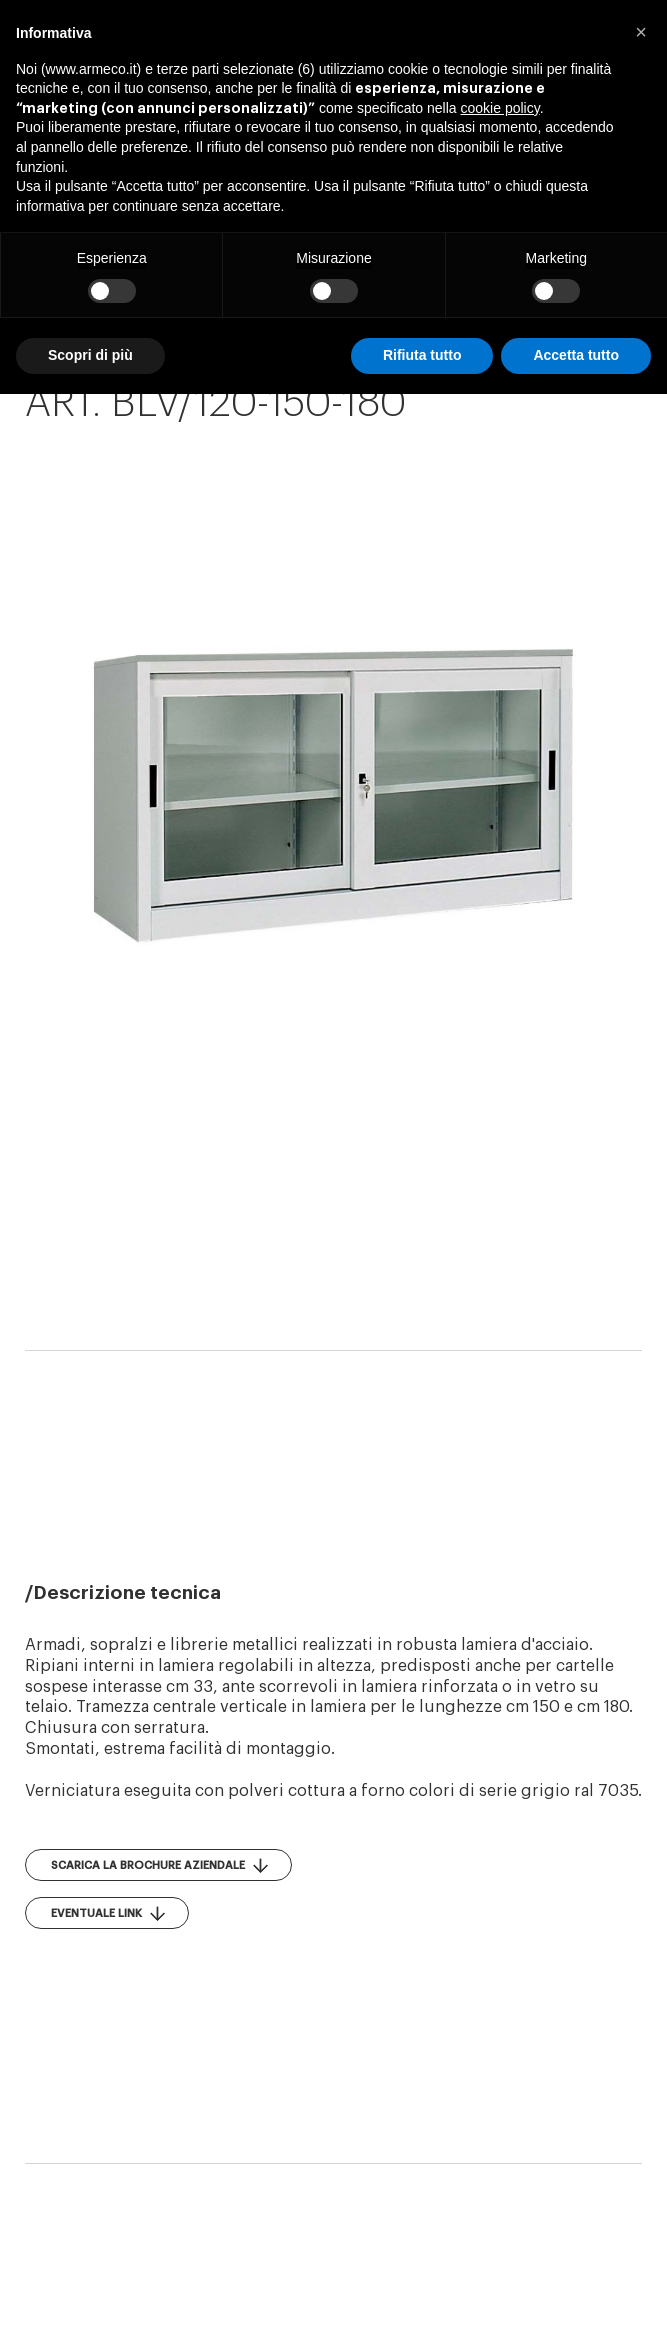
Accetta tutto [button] (576, 355)
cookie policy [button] (500, 108)
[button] (641, 32)
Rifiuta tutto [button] (422, 355)
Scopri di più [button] (90, 355)
